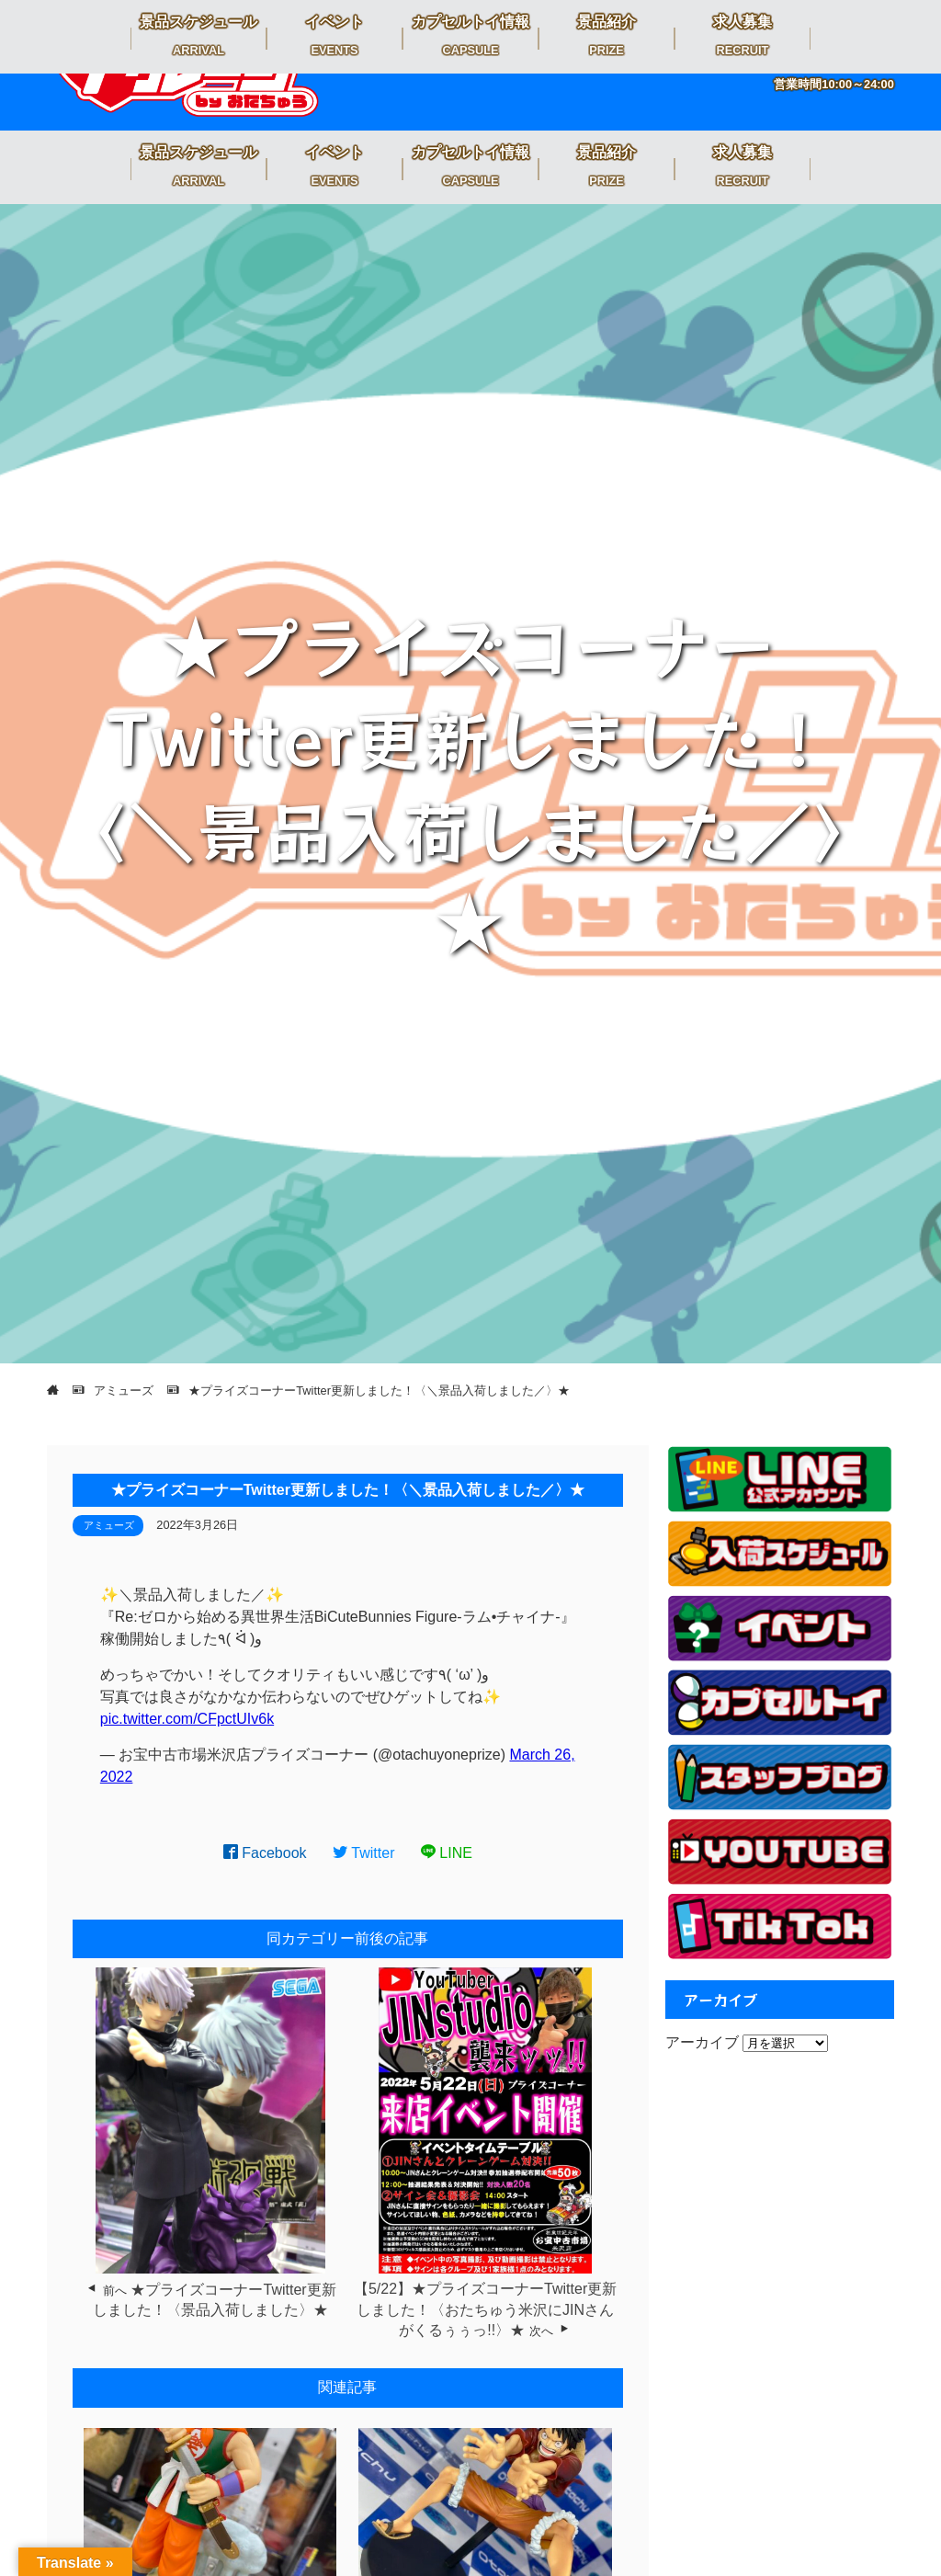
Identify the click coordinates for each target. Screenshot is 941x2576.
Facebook (265, 1853)
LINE (446, 1853)
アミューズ (109, 1525)
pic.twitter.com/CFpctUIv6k (187, 1719)
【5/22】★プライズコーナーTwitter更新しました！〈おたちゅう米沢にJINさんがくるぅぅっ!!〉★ (485, 2309)
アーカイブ (702, 2042)
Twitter (364, 1853)
